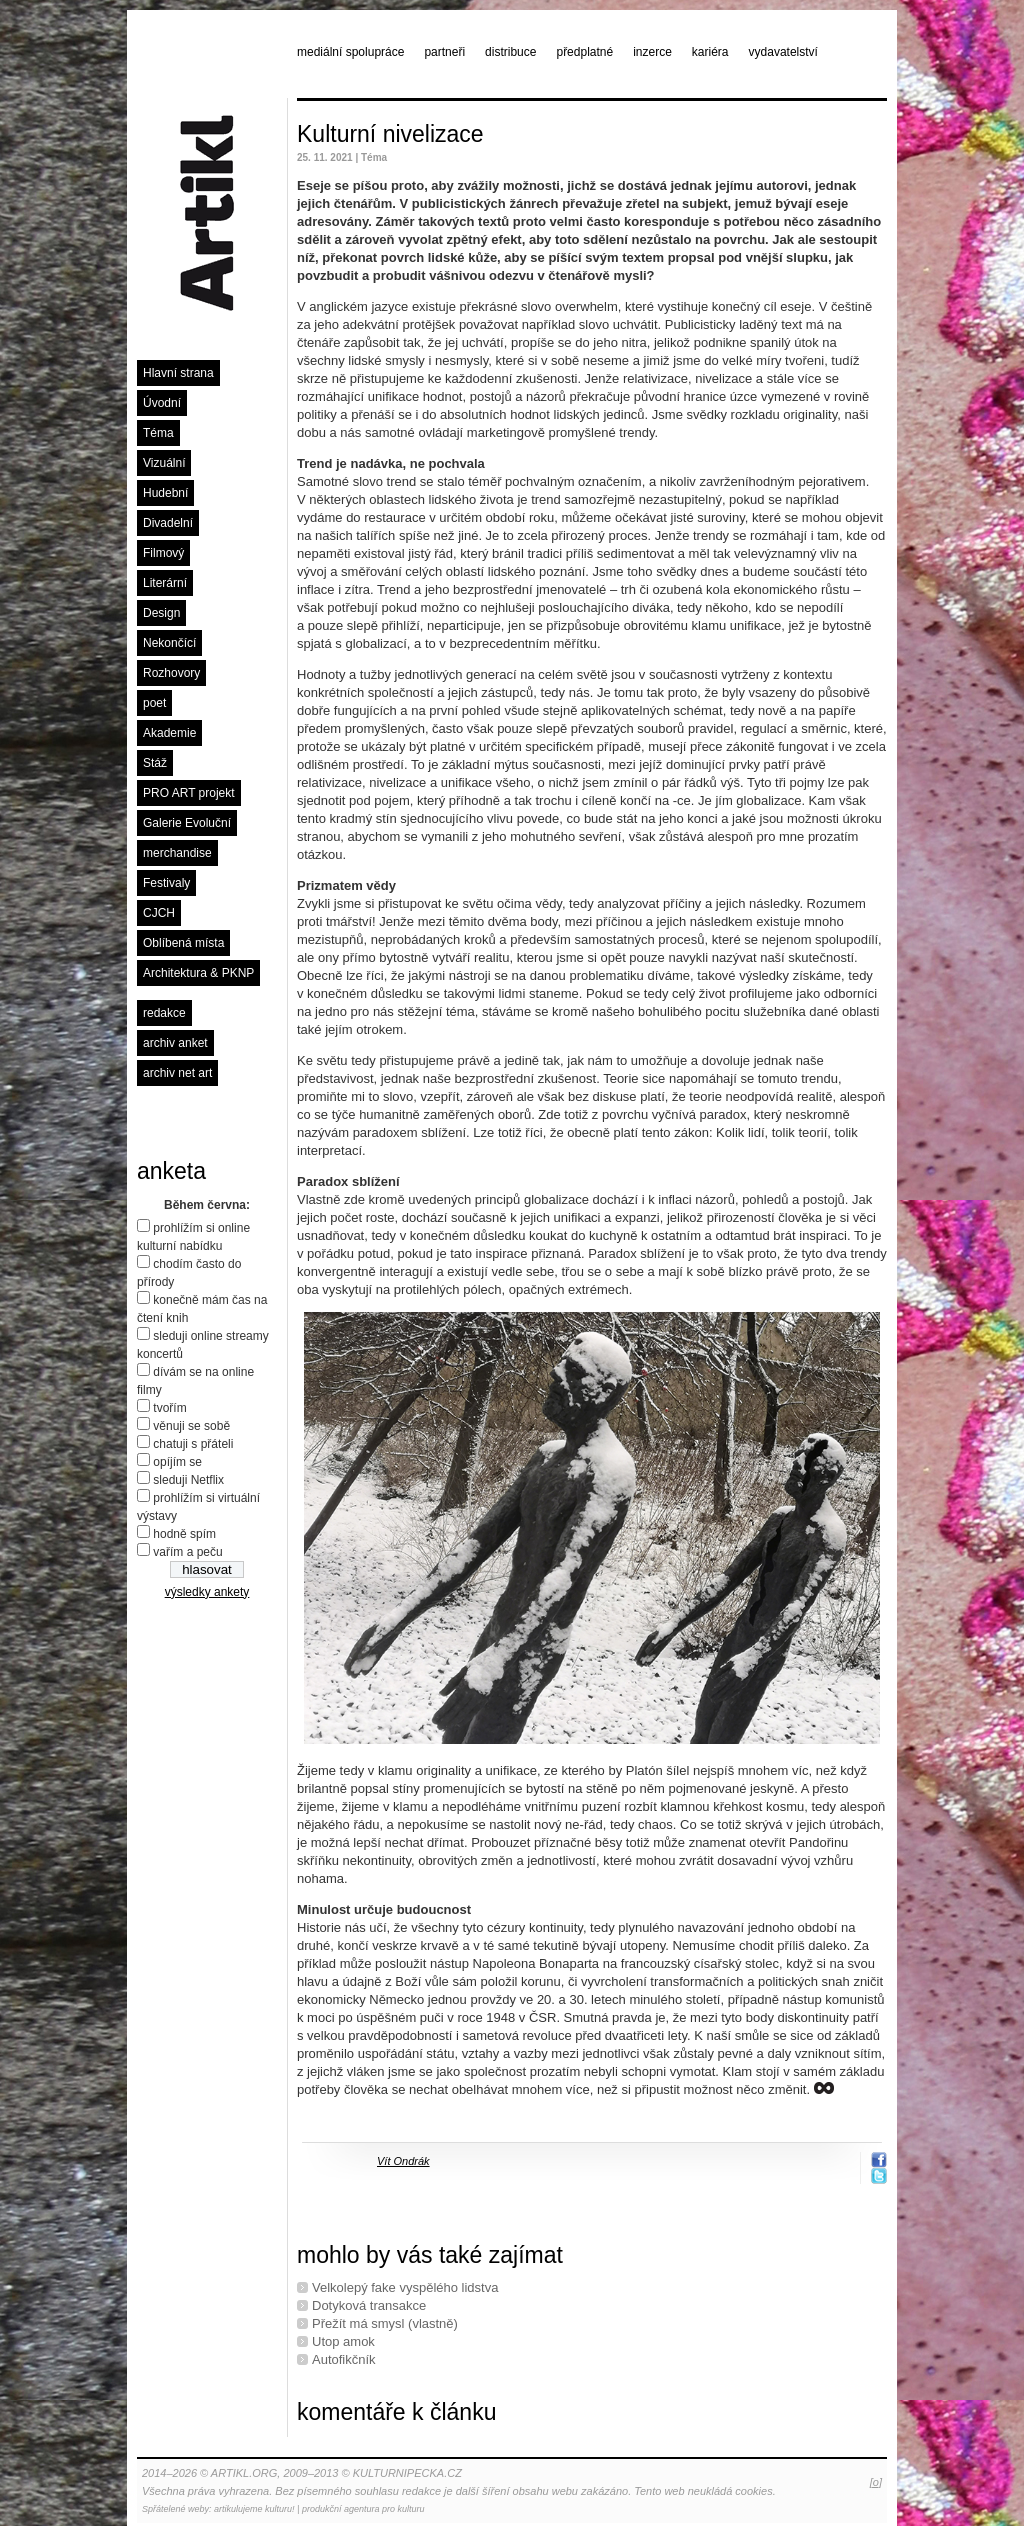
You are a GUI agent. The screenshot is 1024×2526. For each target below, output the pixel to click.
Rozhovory (171, 673)
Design (161, 613)
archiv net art (177, 1073)
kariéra (710, 52)
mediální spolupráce (350, 52)
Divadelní (168, 523)
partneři (444, 52)
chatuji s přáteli (193, 1444)
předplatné (584, 52)
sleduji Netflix (188, 1480)
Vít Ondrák (403, 2161)
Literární (165, 583)
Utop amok (343, 2341)
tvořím (169, 1408)
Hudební (165, 493)
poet (154, 703)
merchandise (177, 853)
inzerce (652, 52)
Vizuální (164, 463)
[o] (876, 2482)
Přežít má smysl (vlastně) (385, 2323)
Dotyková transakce (369, 2305)
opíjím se (177, 1462)
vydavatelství (783, 52)
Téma (158, 433)
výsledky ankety (207, 1592)
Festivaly (166, 883)
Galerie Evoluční (187, 823)
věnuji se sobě (191, 1426)
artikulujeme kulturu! (254, 2509)
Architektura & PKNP (198, 973)
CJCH (159, 913)
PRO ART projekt (189, 793)
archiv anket (175, 1043)
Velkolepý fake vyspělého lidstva (405, 2287)
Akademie (169, 733)
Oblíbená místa (183, 943)
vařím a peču (187, 1552)
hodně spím (184, 1534)
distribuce (510, 52)
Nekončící (169, 643)
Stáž (155, 763)
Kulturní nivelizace (390, 134)
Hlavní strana (178, 373)
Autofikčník (344, 2359)
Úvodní (162, 403)
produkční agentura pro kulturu (363, 2509)
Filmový (163, 553)
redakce (164, 1013)
